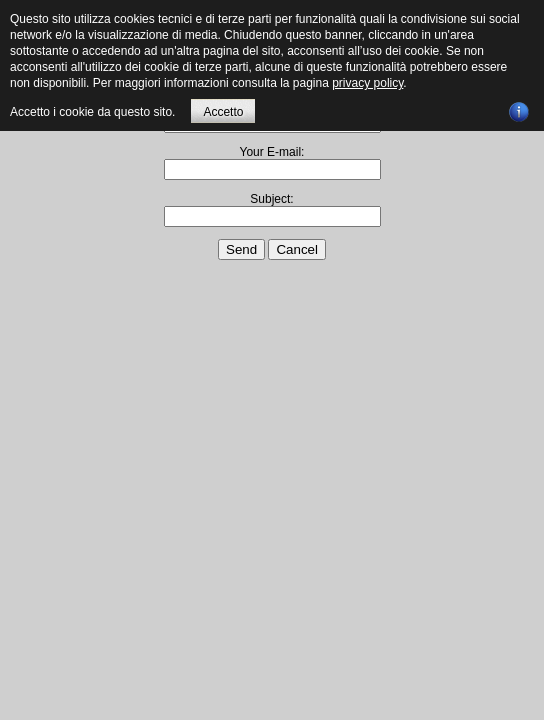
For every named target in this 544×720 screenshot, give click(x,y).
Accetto (223, 112)
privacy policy (367, 83)
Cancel (297, 249)
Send (241, 249)
